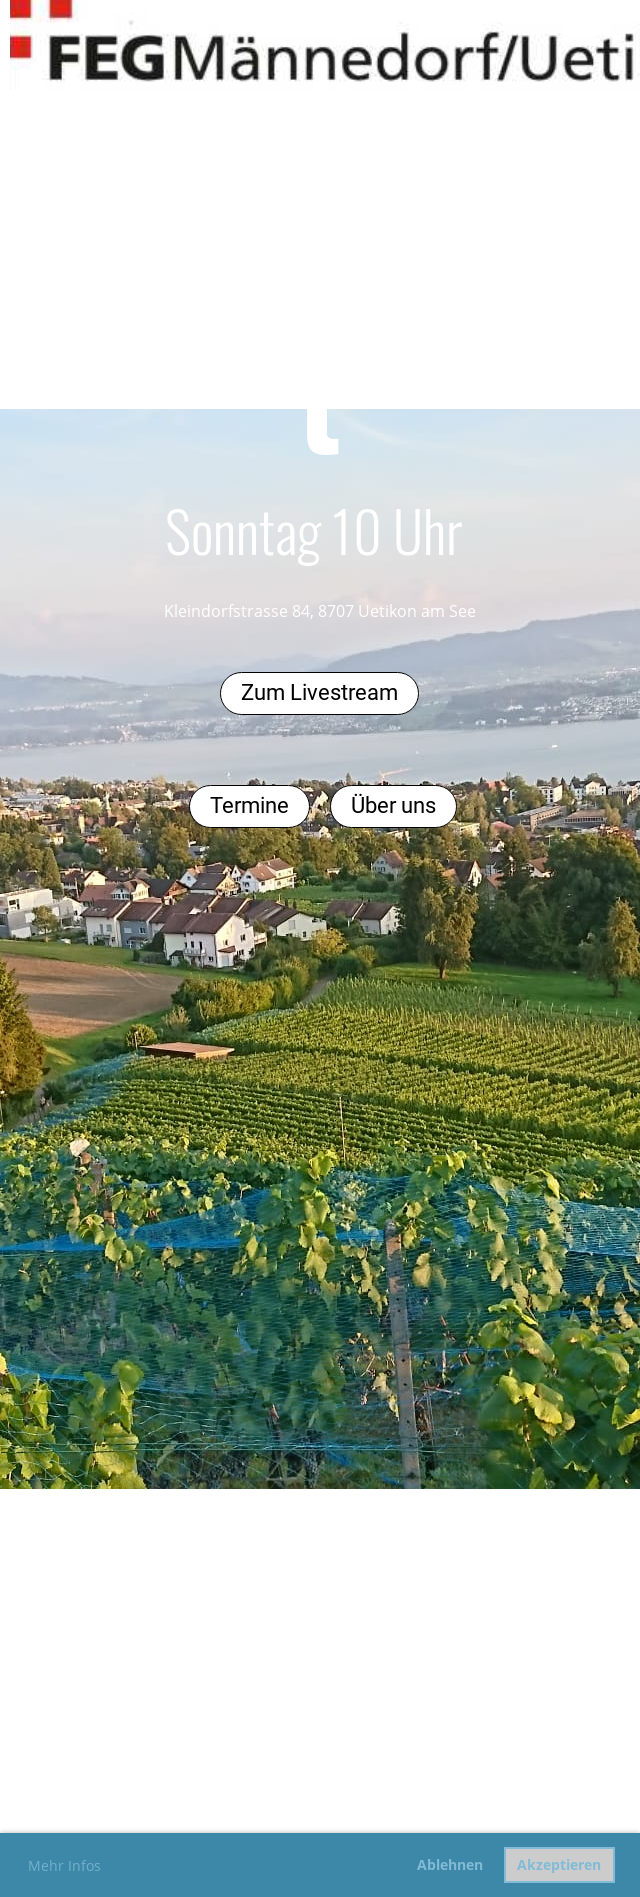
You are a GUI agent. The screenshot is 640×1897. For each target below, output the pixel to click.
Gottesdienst (319, 330)
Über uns (393, 805)
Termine (249, 805)
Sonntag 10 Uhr (314, 529)
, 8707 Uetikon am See (393, 611)
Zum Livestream (319, 692)
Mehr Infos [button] (64, 1865)
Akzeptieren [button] (559, 1864)
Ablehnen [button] (450, 1864)
